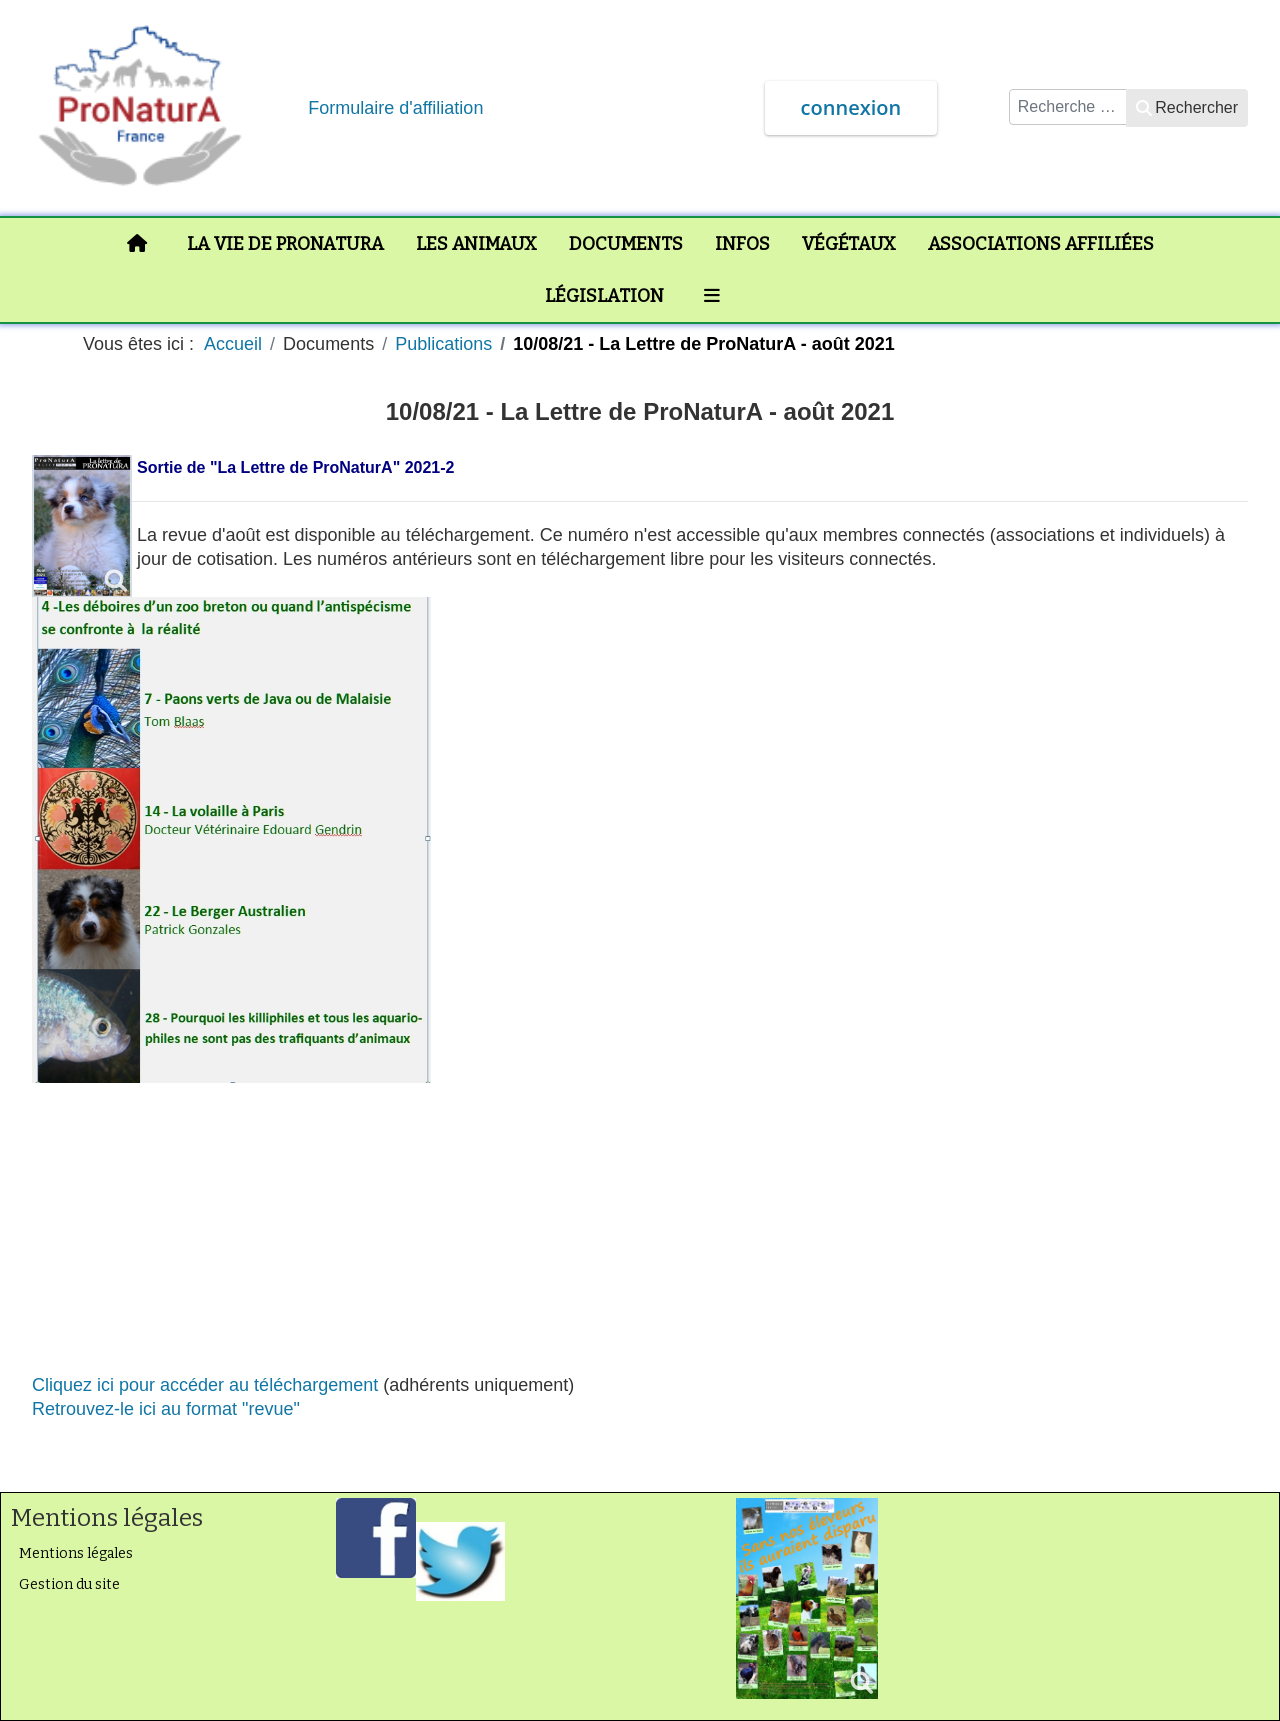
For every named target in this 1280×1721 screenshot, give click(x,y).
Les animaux (476, 244)
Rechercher (1187, 107)
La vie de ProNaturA (285, 244)
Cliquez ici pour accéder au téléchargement (205, 1385)
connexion (851, 107)
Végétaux (849, 244)
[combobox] (1068, 107)
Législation (604, 296)
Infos (742, 244)
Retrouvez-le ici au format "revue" (166, 1409)
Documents (626, 244)
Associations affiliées (1041, 244)
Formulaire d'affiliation (395, 108)
